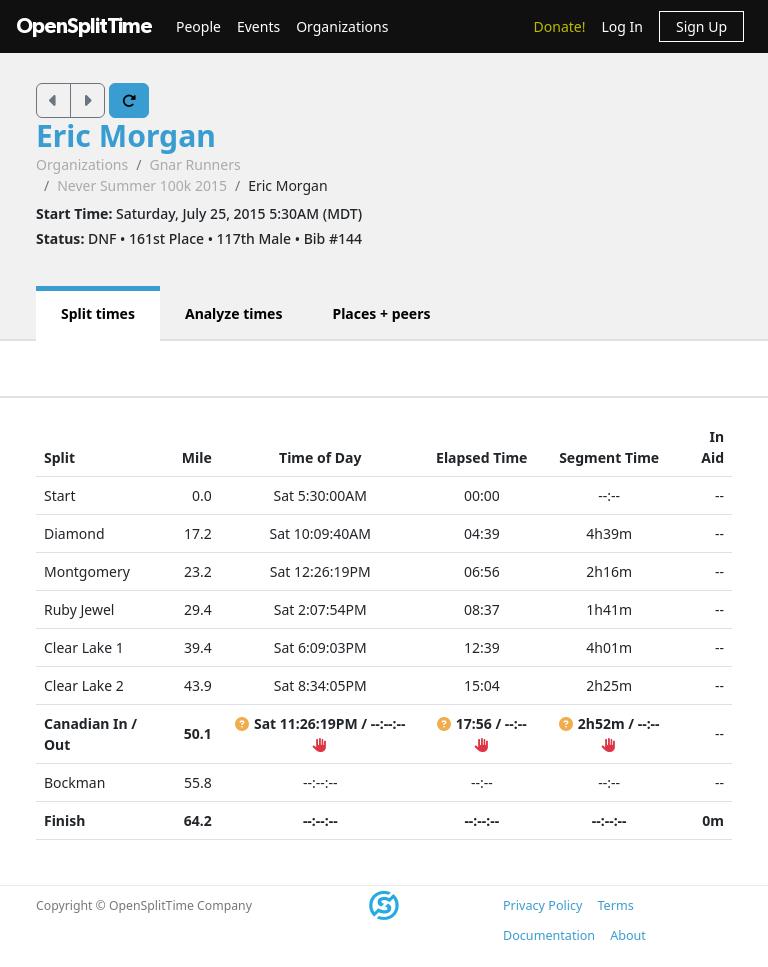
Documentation (549, 935)
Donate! (560, 26)
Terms (615, 905)
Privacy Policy (542, 905)
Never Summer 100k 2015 (142, 185)
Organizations (342, 26)
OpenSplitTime (84, 26)
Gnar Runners (194, 164)
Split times (98, 313)
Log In (621, 26)
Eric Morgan (126, 135)
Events (258, 26)
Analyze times (234, 313)
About (628, 935)
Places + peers (381, 313)
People (198, 26)
